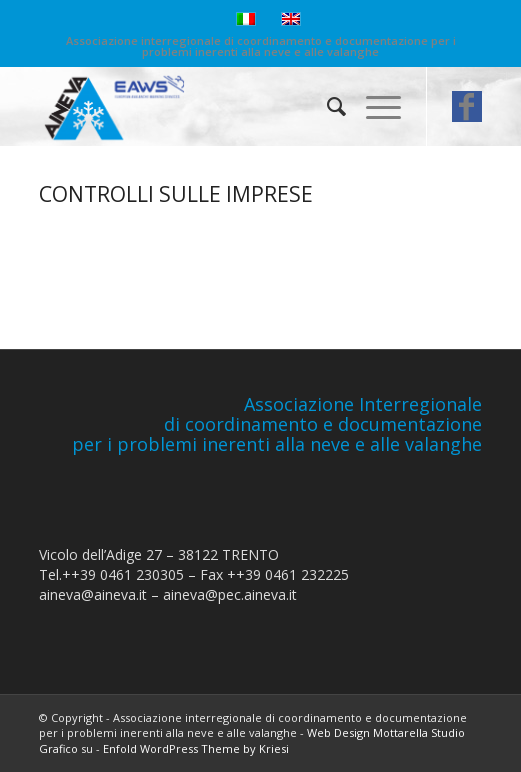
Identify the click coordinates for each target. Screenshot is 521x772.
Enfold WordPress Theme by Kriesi (196, 748)
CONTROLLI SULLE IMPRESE (176, 194)
